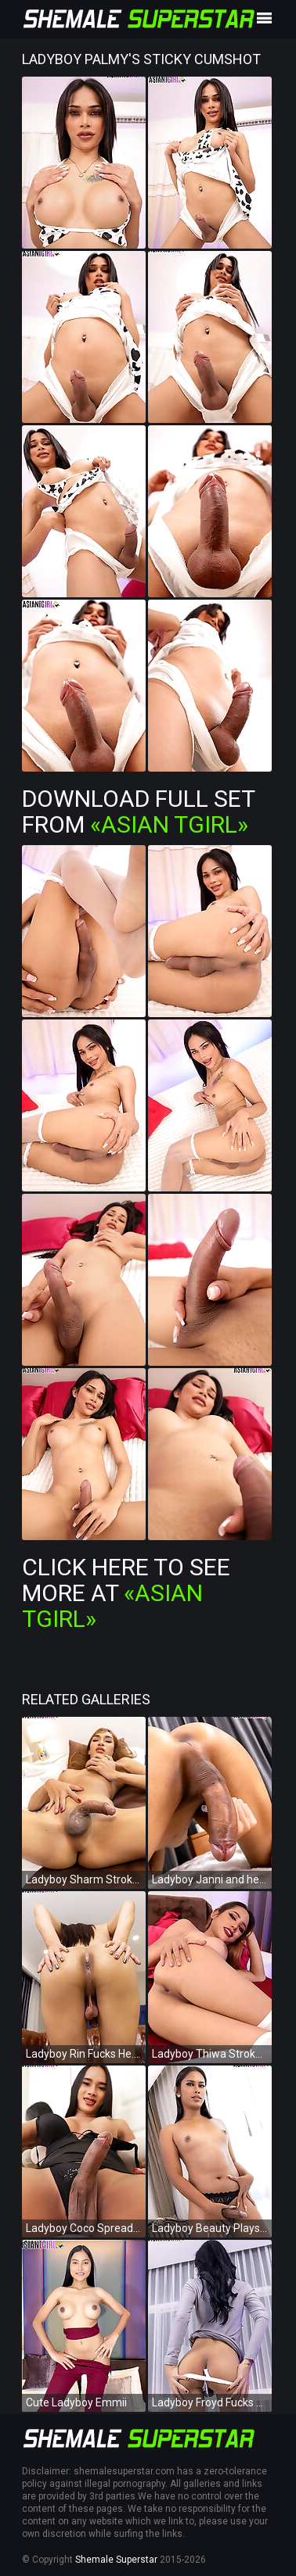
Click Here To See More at (126, 1592)
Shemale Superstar (116, 2559)
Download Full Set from (138, 811)
